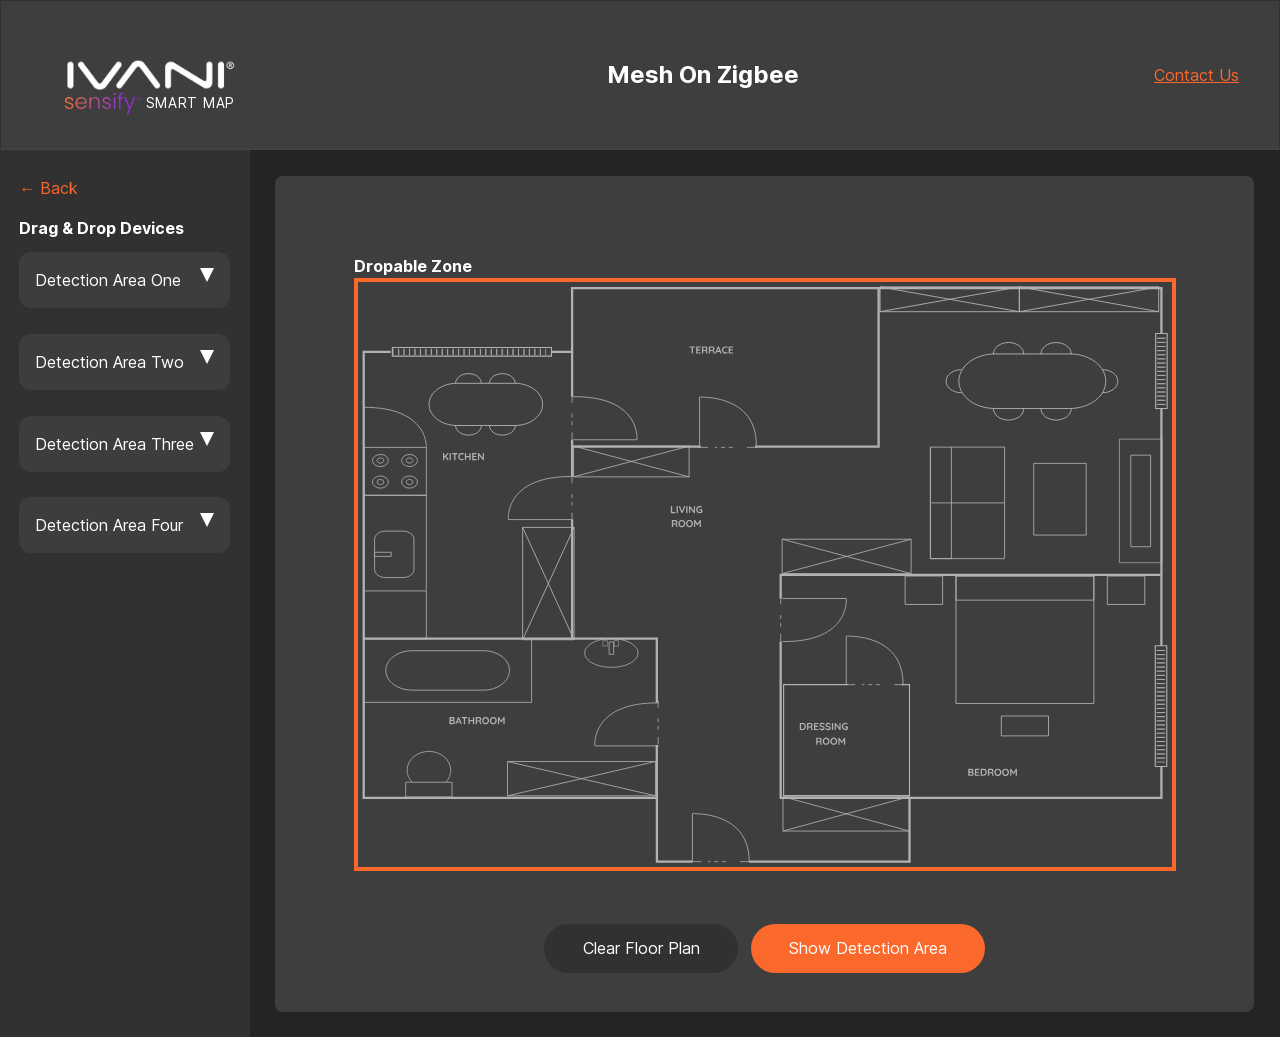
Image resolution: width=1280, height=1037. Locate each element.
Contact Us (1196, 75)
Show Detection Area (868, 948)
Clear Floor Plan (641, 948)
